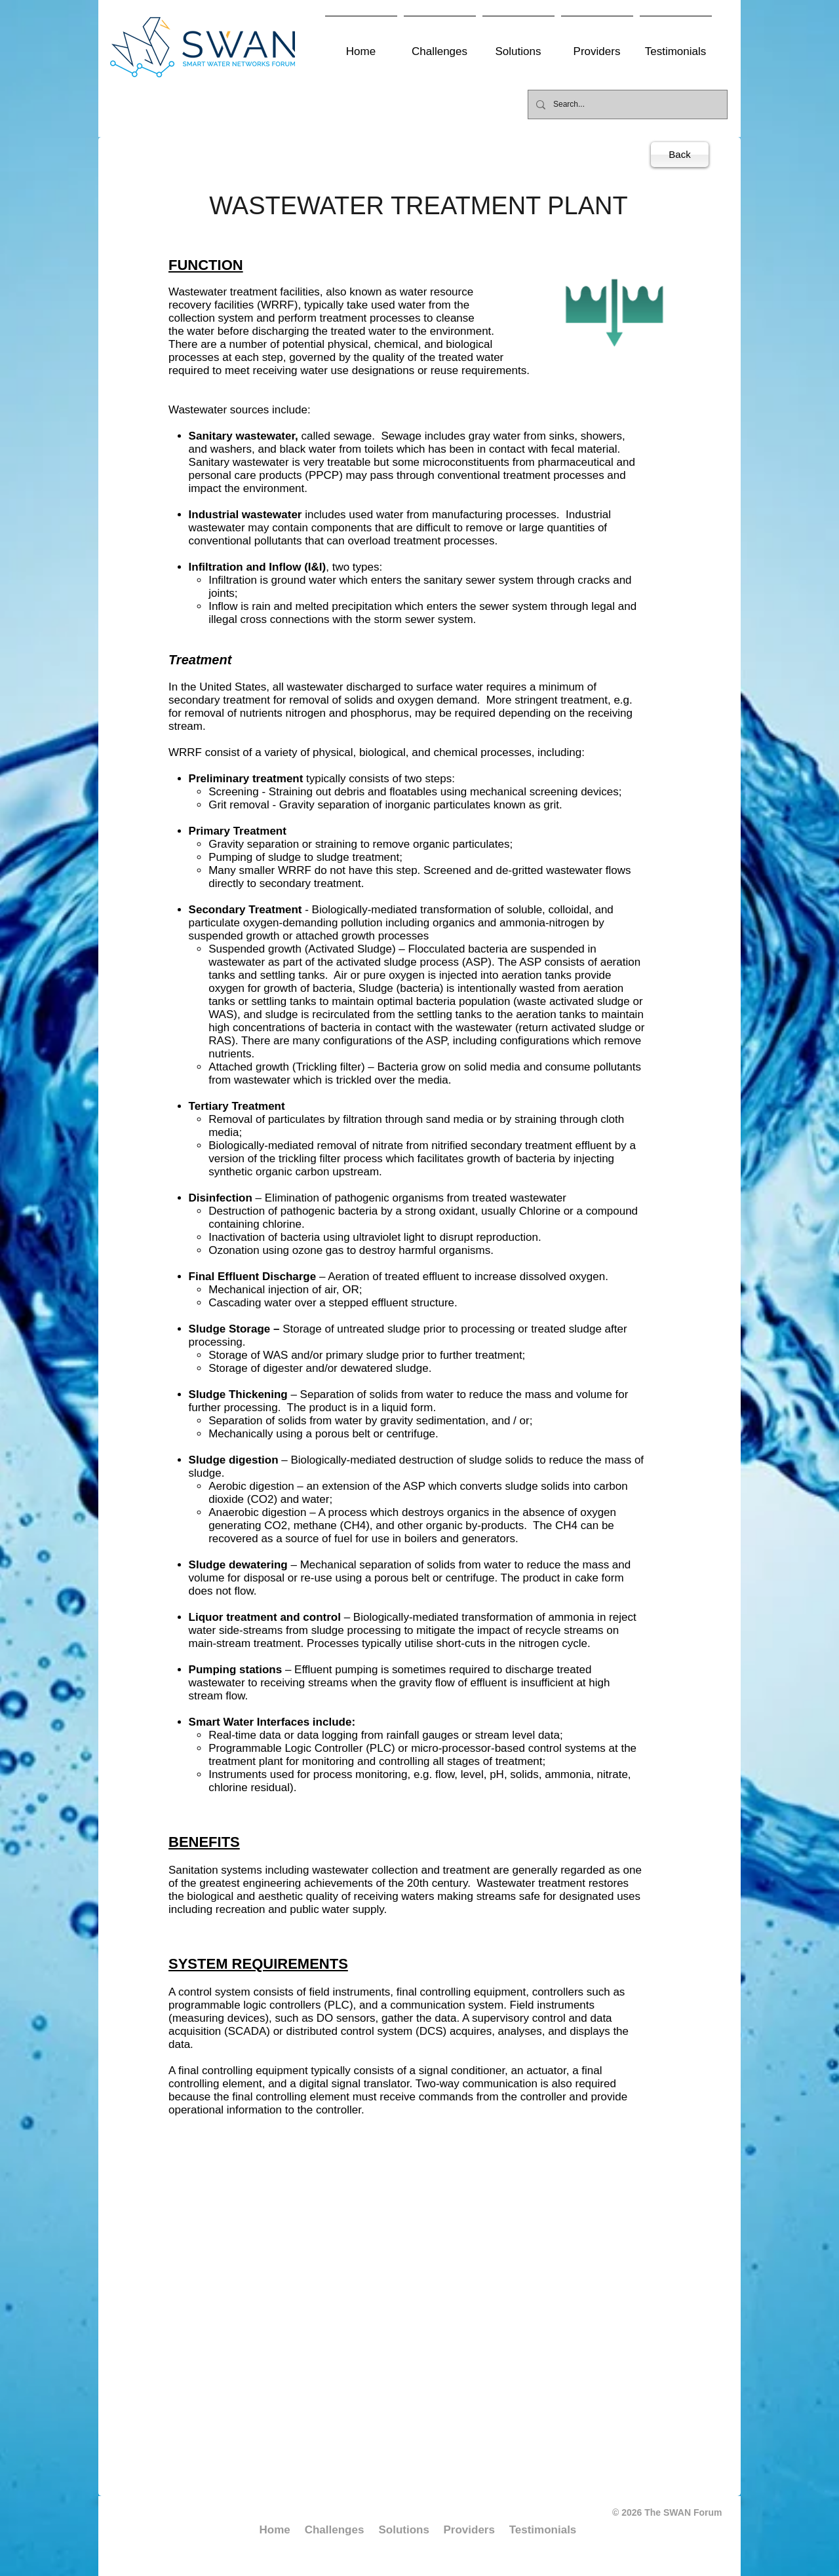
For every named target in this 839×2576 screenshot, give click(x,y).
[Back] (680, 154)
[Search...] (626, 104)
